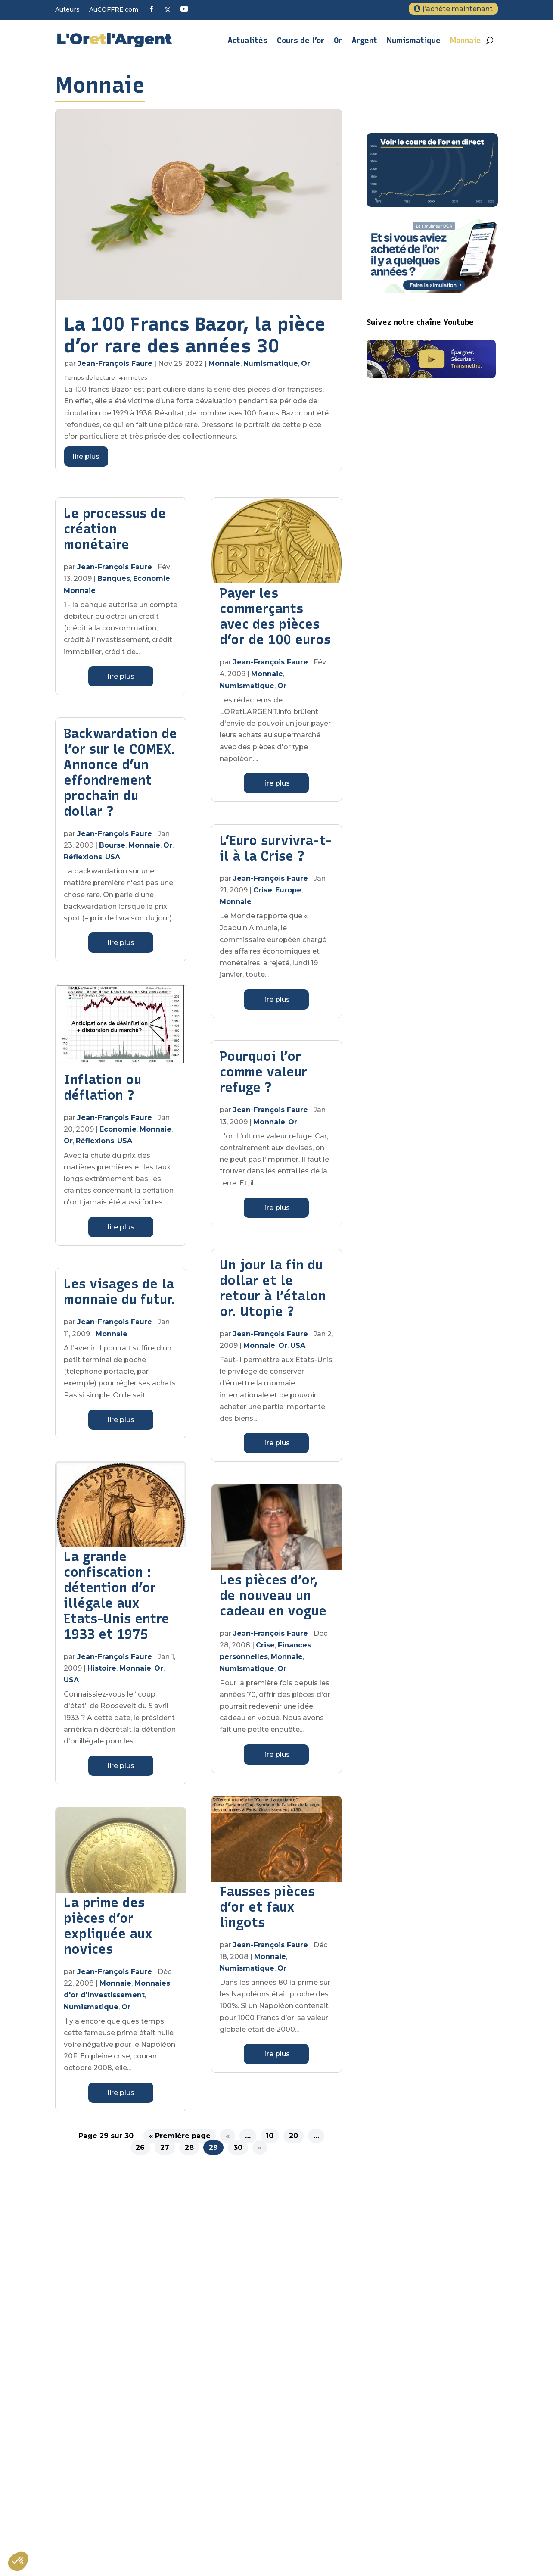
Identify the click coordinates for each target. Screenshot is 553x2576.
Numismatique (414, 40)
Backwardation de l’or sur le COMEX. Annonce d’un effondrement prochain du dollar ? (120, 772)
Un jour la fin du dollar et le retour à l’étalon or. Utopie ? (273, 1288)
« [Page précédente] (228, 2136)
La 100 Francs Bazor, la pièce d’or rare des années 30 (195, 335)
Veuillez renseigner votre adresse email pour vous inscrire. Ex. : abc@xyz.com (217, 2415)
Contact (379, 2387)
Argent (364, 40)
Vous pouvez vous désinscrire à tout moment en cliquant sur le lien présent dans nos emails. (221, 2463)
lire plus (86, 456)
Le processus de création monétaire (115, 528)
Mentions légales (393, 2369)
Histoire (101, 1668)
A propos (381, 2333)
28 (189, 2147)
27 (164, 2147)
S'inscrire (138, 2483)
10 (269, 2136)
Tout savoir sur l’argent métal (412, 2466)
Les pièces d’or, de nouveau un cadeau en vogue (273, 1595)
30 (237, 2147)
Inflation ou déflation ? (102, 1087)
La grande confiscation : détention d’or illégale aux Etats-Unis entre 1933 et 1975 (116, 1595)
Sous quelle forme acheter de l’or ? (420, 2448)
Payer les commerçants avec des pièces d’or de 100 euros (275, 616)
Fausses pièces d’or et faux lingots (267, 1907)
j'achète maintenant (458, 9)
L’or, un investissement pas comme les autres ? (427, 2487)
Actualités (247, 40)
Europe (288, 890)
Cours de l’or (300, 40)
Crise (262, 890)
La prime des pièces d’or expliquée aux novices (108, 1926)
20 (293, 2136)
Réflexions (83, 857)
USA (112, 857)
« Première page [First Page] (180, 2136)
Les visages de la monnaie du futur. (120, 1291)
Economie (151, 578)
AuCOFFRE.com (113, 9)
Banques (113, 578)
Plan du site (385, 2351)
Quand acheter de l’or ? (403, 2532)
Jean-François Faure (115, 363)
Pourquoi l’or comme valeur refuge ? (263, 1071)
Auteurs (67, 9)
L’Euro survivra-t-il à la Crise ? (276, 848)
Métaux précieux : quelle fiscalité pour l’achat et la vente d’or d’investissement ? (431, 2511)
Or (338, 40)
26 (140, 2147)
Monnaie (465, 40)
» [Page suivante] (259, 2147)
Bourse (112, 845)
